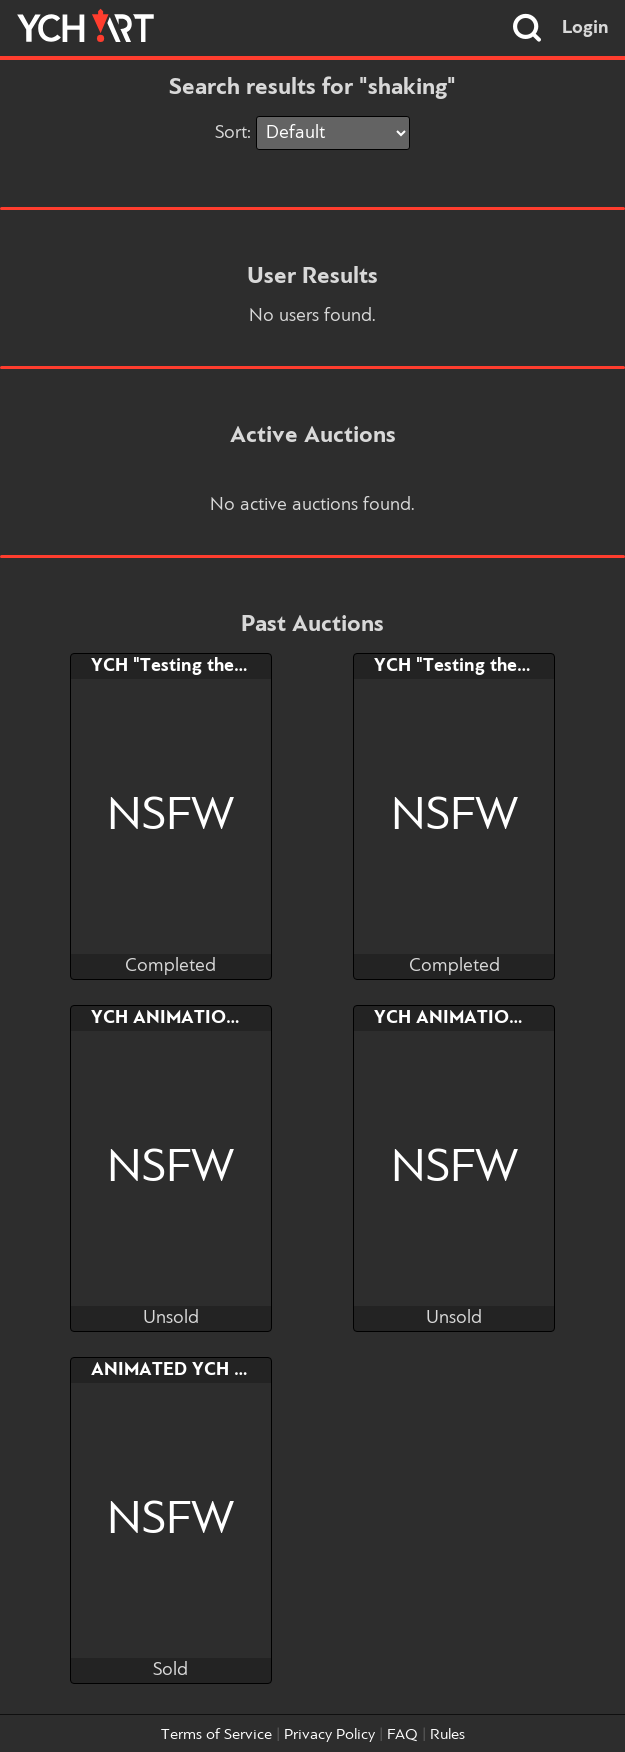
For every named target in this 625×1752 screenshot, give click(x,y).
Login (585, 28)
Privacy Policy (329, 1735)
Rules (447, 1735)
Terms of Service (216, 1735)
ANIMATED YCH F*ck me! (199, 1370)
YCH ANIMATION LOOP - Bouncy (232, 1018)
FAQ (402, 1735)
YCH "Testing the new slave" (210, 666)
